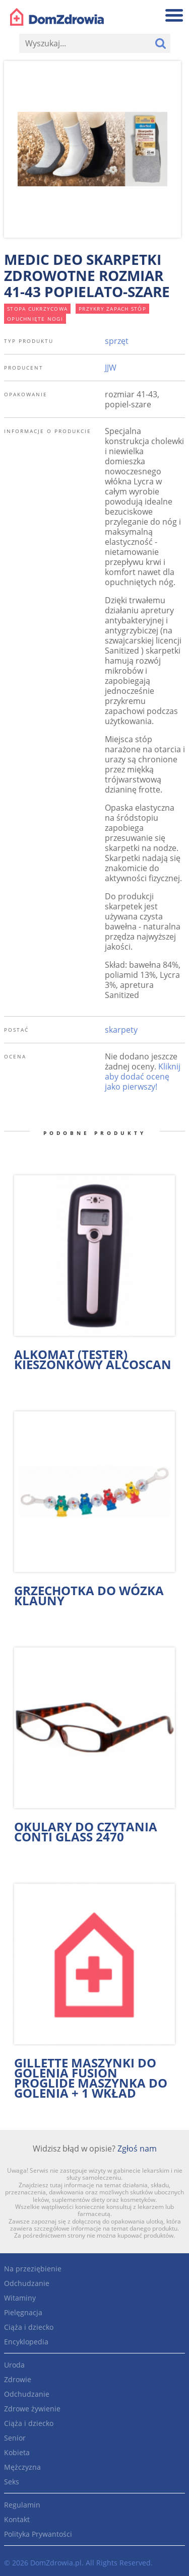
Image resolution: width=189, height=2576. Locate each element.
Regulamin (22, 2505)
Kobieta (17, 2452)
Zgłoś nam (137, 2148)
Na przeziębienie (32, 2268)
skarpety (121, 1029)
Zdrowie (17, 2379)
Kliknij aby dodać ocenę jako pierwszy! (142, 1076)
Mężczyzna (22, 2467)
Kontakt (17, 2519)
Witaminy (20, 2298)
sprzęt (117, 340)
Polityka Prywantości (38, 2534)
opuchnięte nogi (35, 318)
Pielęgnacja (23, 2312)
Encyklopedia (26, 2341)
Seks (11, 2481)
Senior (15, 2438)
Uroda (14, 2365)
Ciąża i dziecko (28, 2327)
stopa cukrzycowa (37, 308)
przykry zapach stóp (112, 308)
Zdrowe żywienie (32, 2408)
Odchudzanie (26, 2283)
